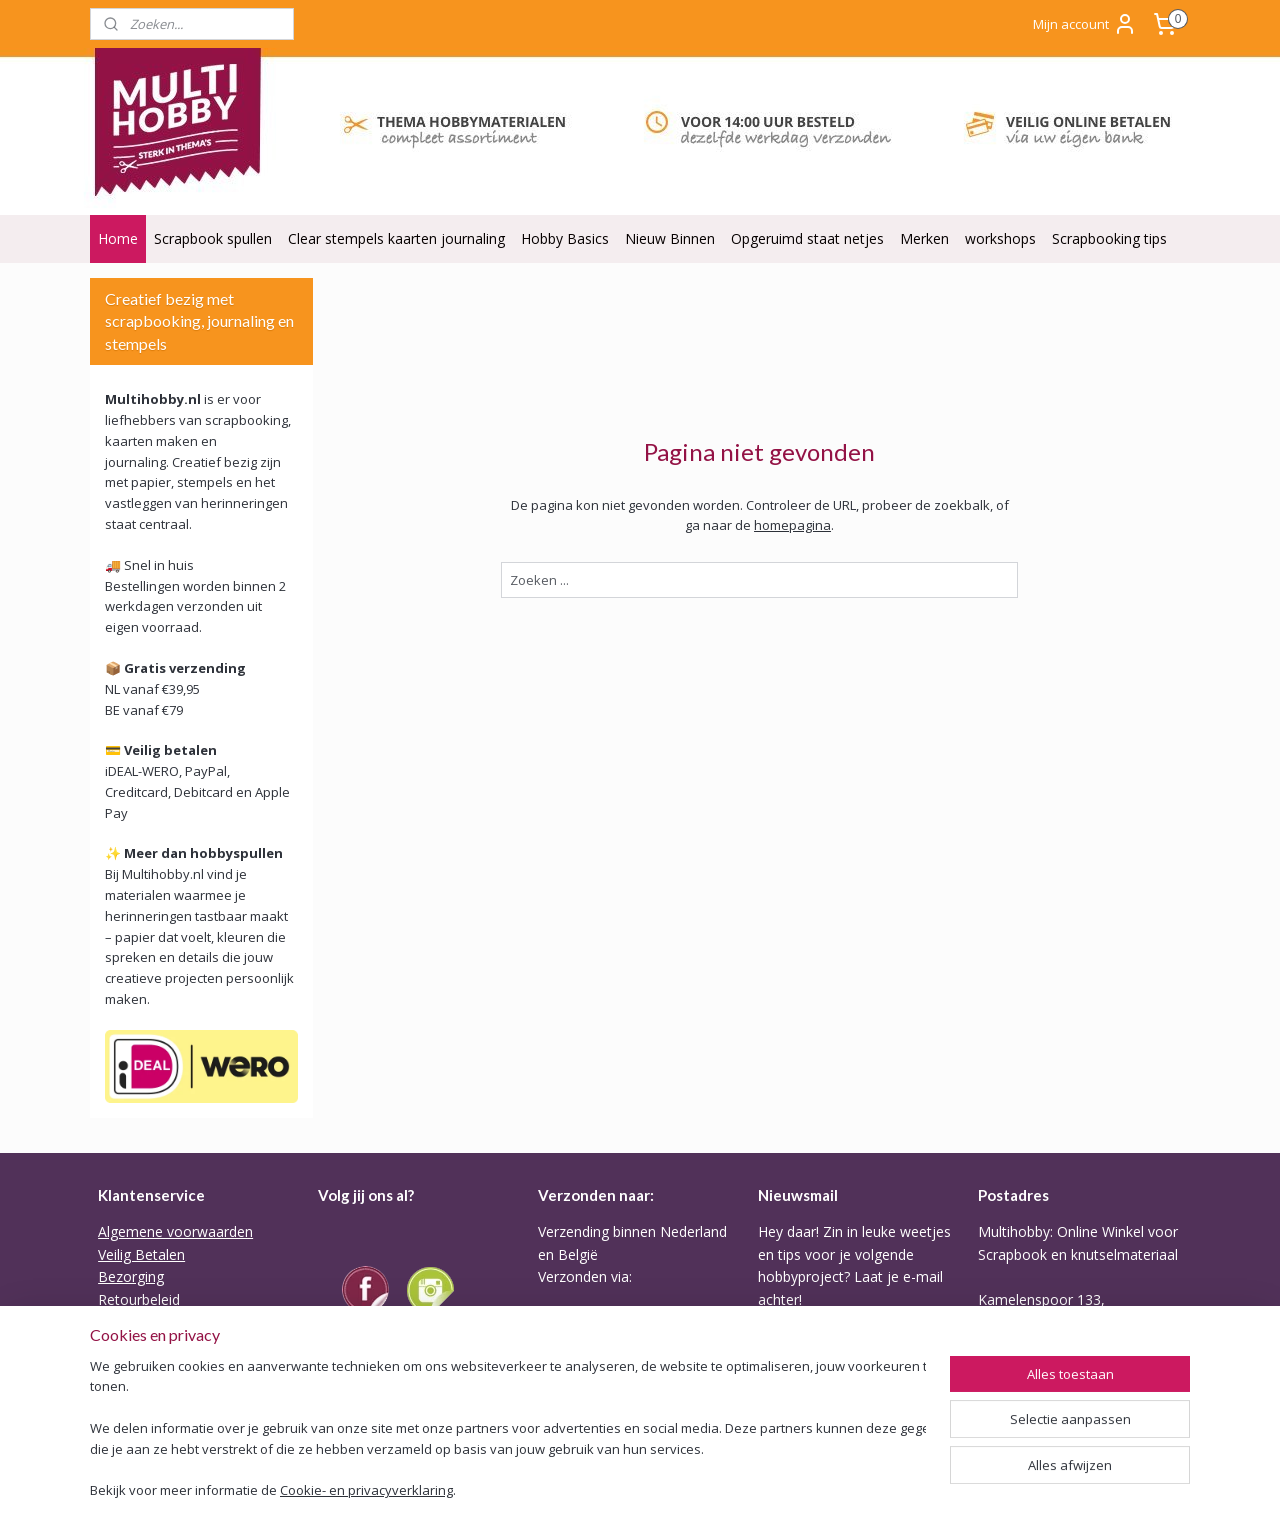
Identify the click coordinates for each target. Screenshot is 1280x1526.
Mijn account (1085, 24)
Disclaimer (132, 1411)
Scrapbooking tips (1109, 238)
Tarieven (566, 1399)
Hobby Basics (565, 238)
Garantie (125, 1321)
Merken (924, 238)
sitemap (655, 1489)
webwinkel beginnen (774, 1489)
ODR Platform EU (155, 1388)
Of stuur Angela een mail (1058, 1411)
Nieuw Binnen (670, 238)
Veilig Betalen (141, 1254)
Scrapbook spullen (213, 238)
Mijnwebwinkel (948, 1489)
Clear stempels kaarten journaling (396, 238)
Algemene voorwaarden (175, 1231)
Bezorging (131, 1276)
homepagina (792, 525)
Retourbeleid (139, 1299)
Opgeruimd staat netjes (807, 238)
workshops (1000, 238)
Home (118, 238)
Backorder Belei (149, 1343)
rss (697, 1489)
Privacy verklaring (154, 1366)
